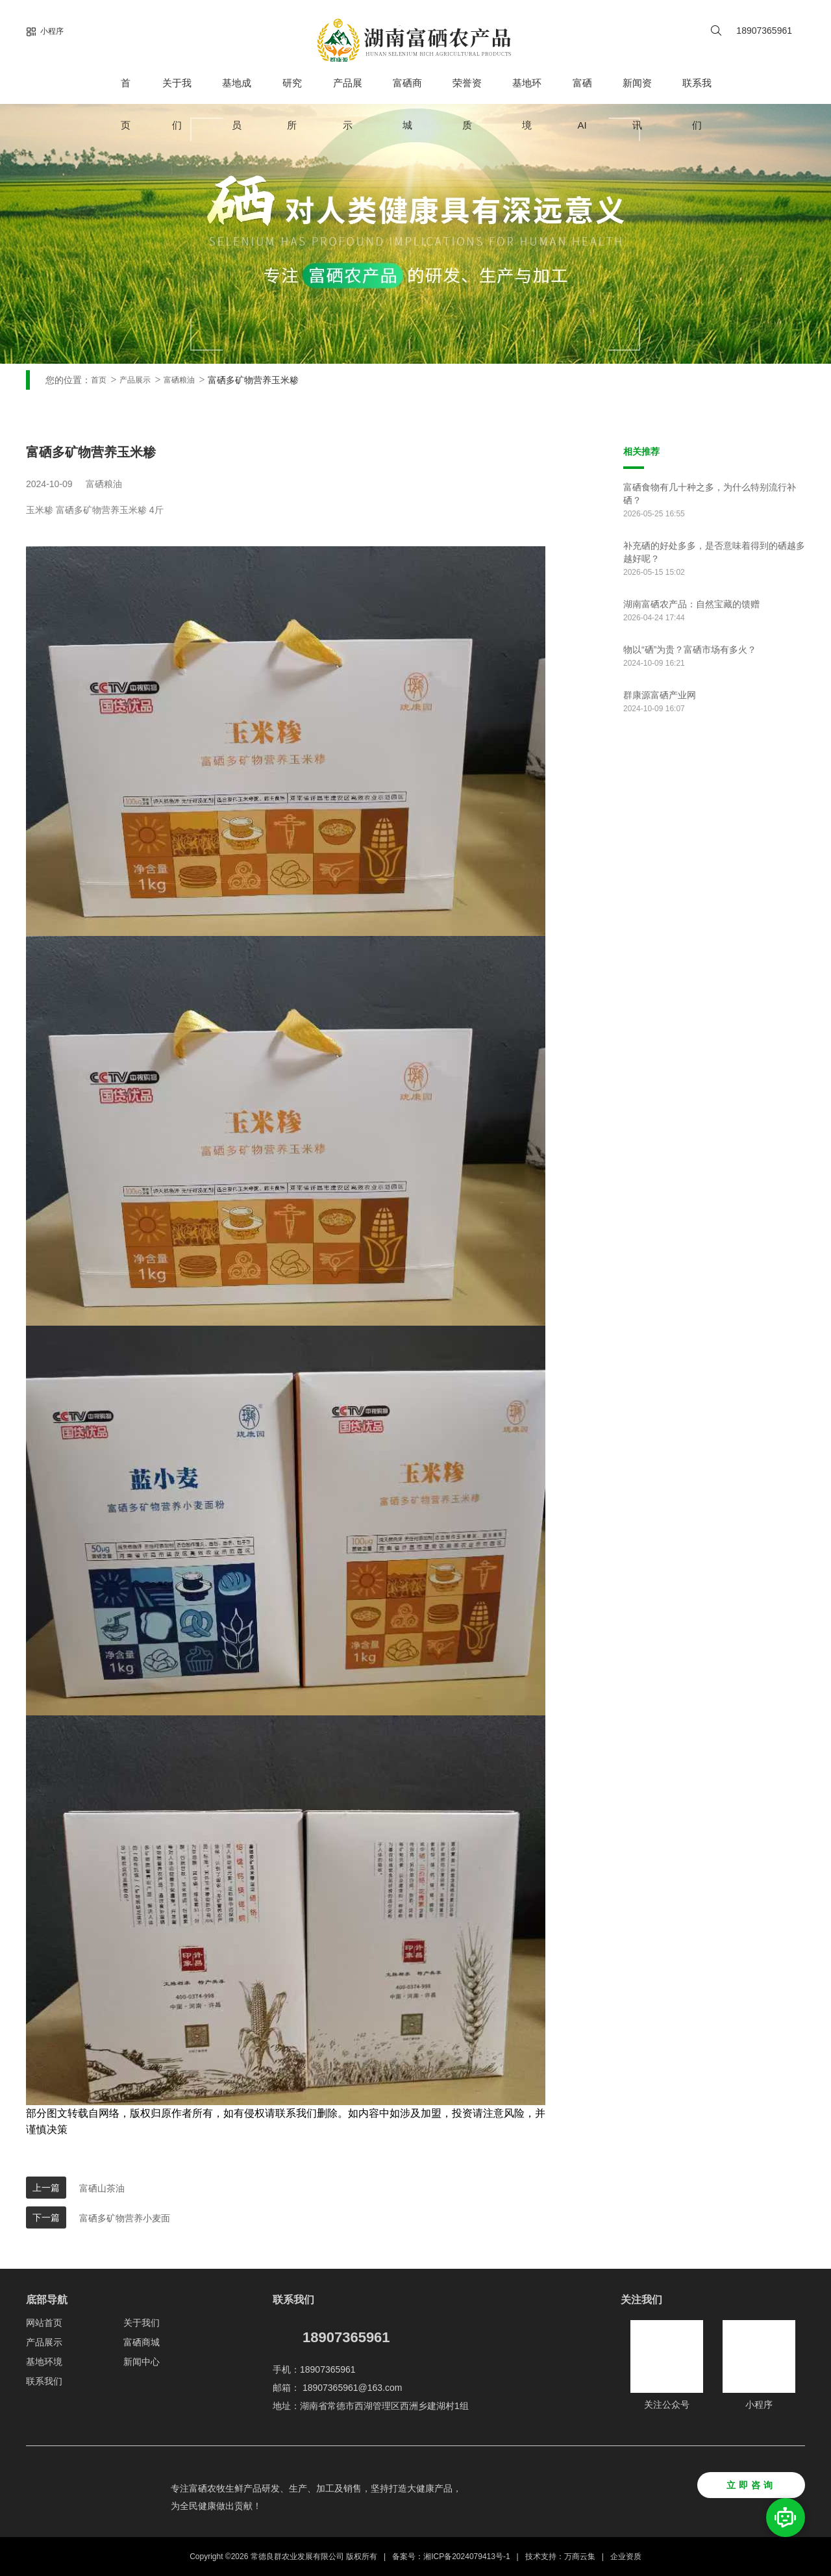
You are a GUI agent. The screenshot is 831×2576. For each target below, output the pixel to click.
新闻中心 (141, 2361)
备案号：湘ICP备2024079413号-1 (451, 2556)
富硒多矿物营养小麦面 (124, 2218)
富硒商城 (407, 104)
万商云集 (579, 2556)
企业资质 (625, 2556)
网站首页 (44, 2322)
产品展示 (347, 104)
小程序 (45, 32)
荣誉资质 (467, 104)
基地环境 (526, 104)
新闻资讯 (637, 104)
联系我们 (697, 104)
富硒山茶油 (102, 2188)
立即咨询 (751, 2485)
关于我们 (177, 104)
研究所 (292, 104)
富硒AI (582, 104)
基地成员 (236, 104)
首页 (125, 104)
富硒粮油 (179, 380)
